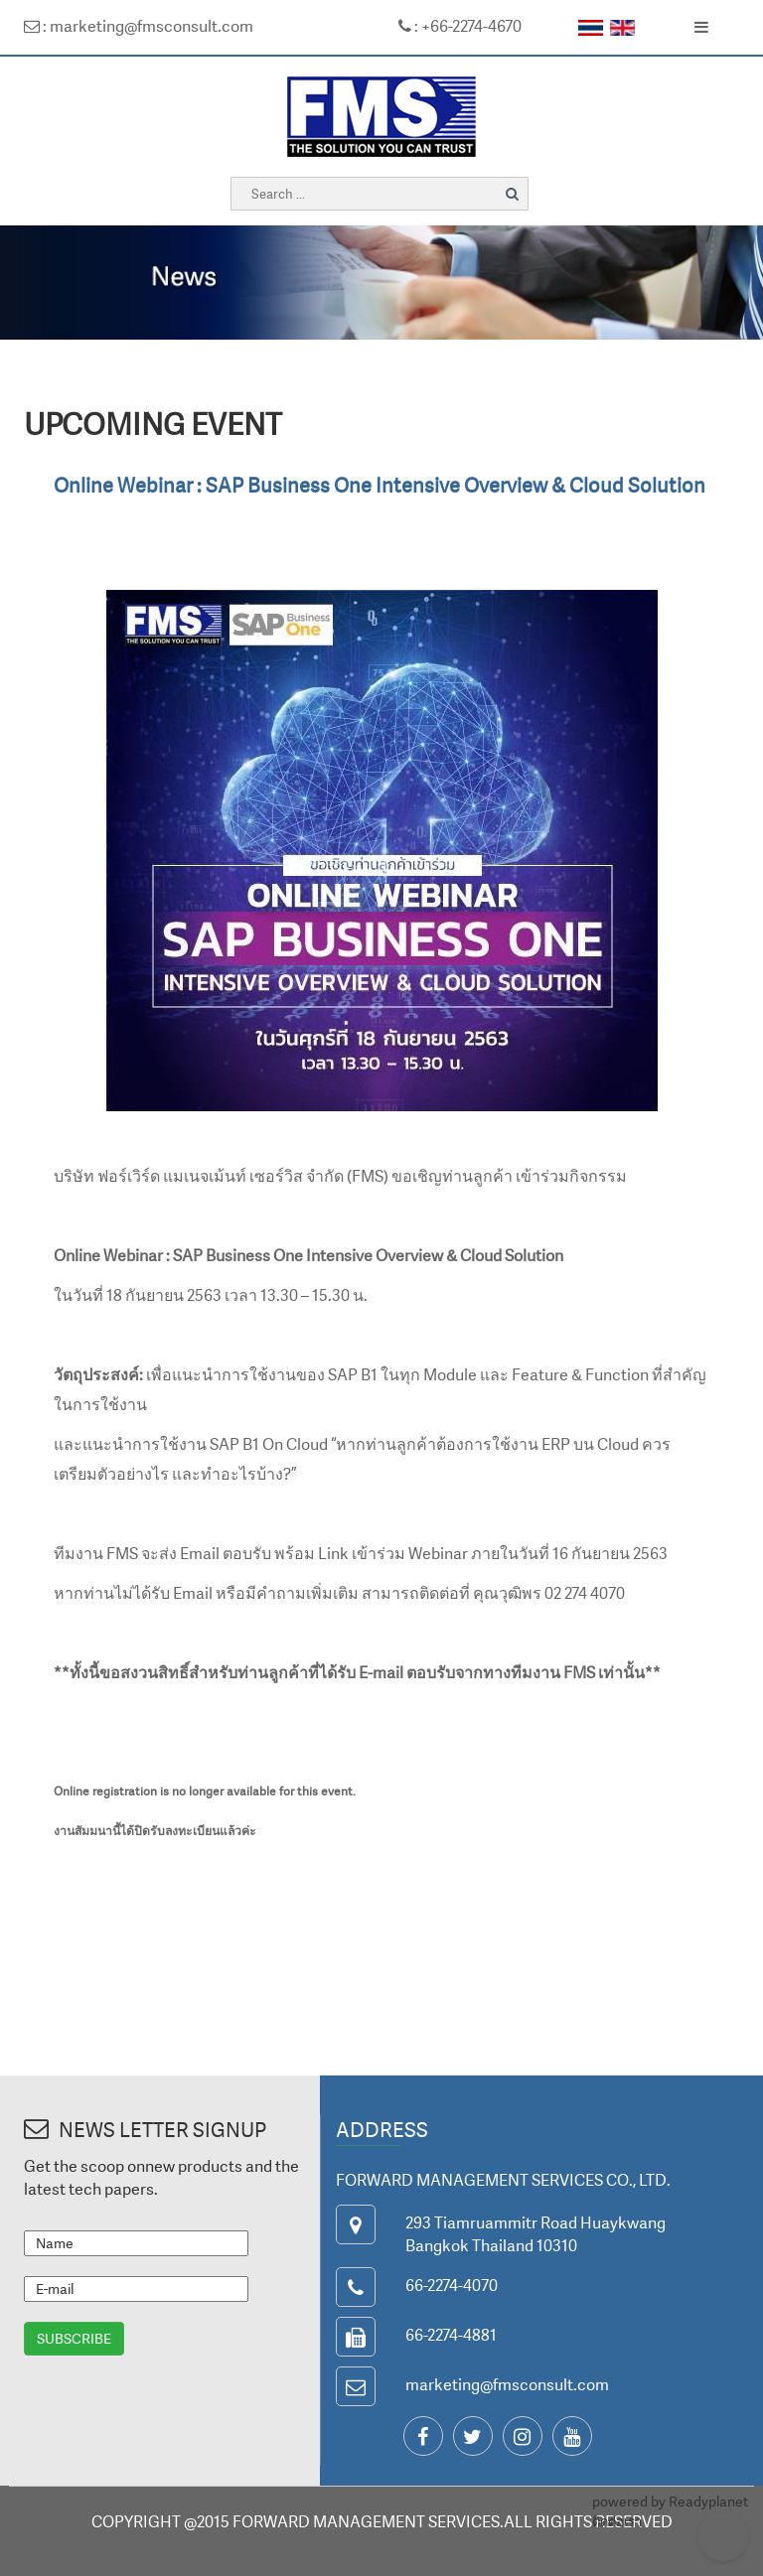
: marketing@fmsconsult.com (138, 26)
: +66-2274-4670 (460, 26)
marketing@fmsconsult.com (507, 2384)
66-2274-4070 (451, 2285)
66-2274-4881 (451, 2335)
